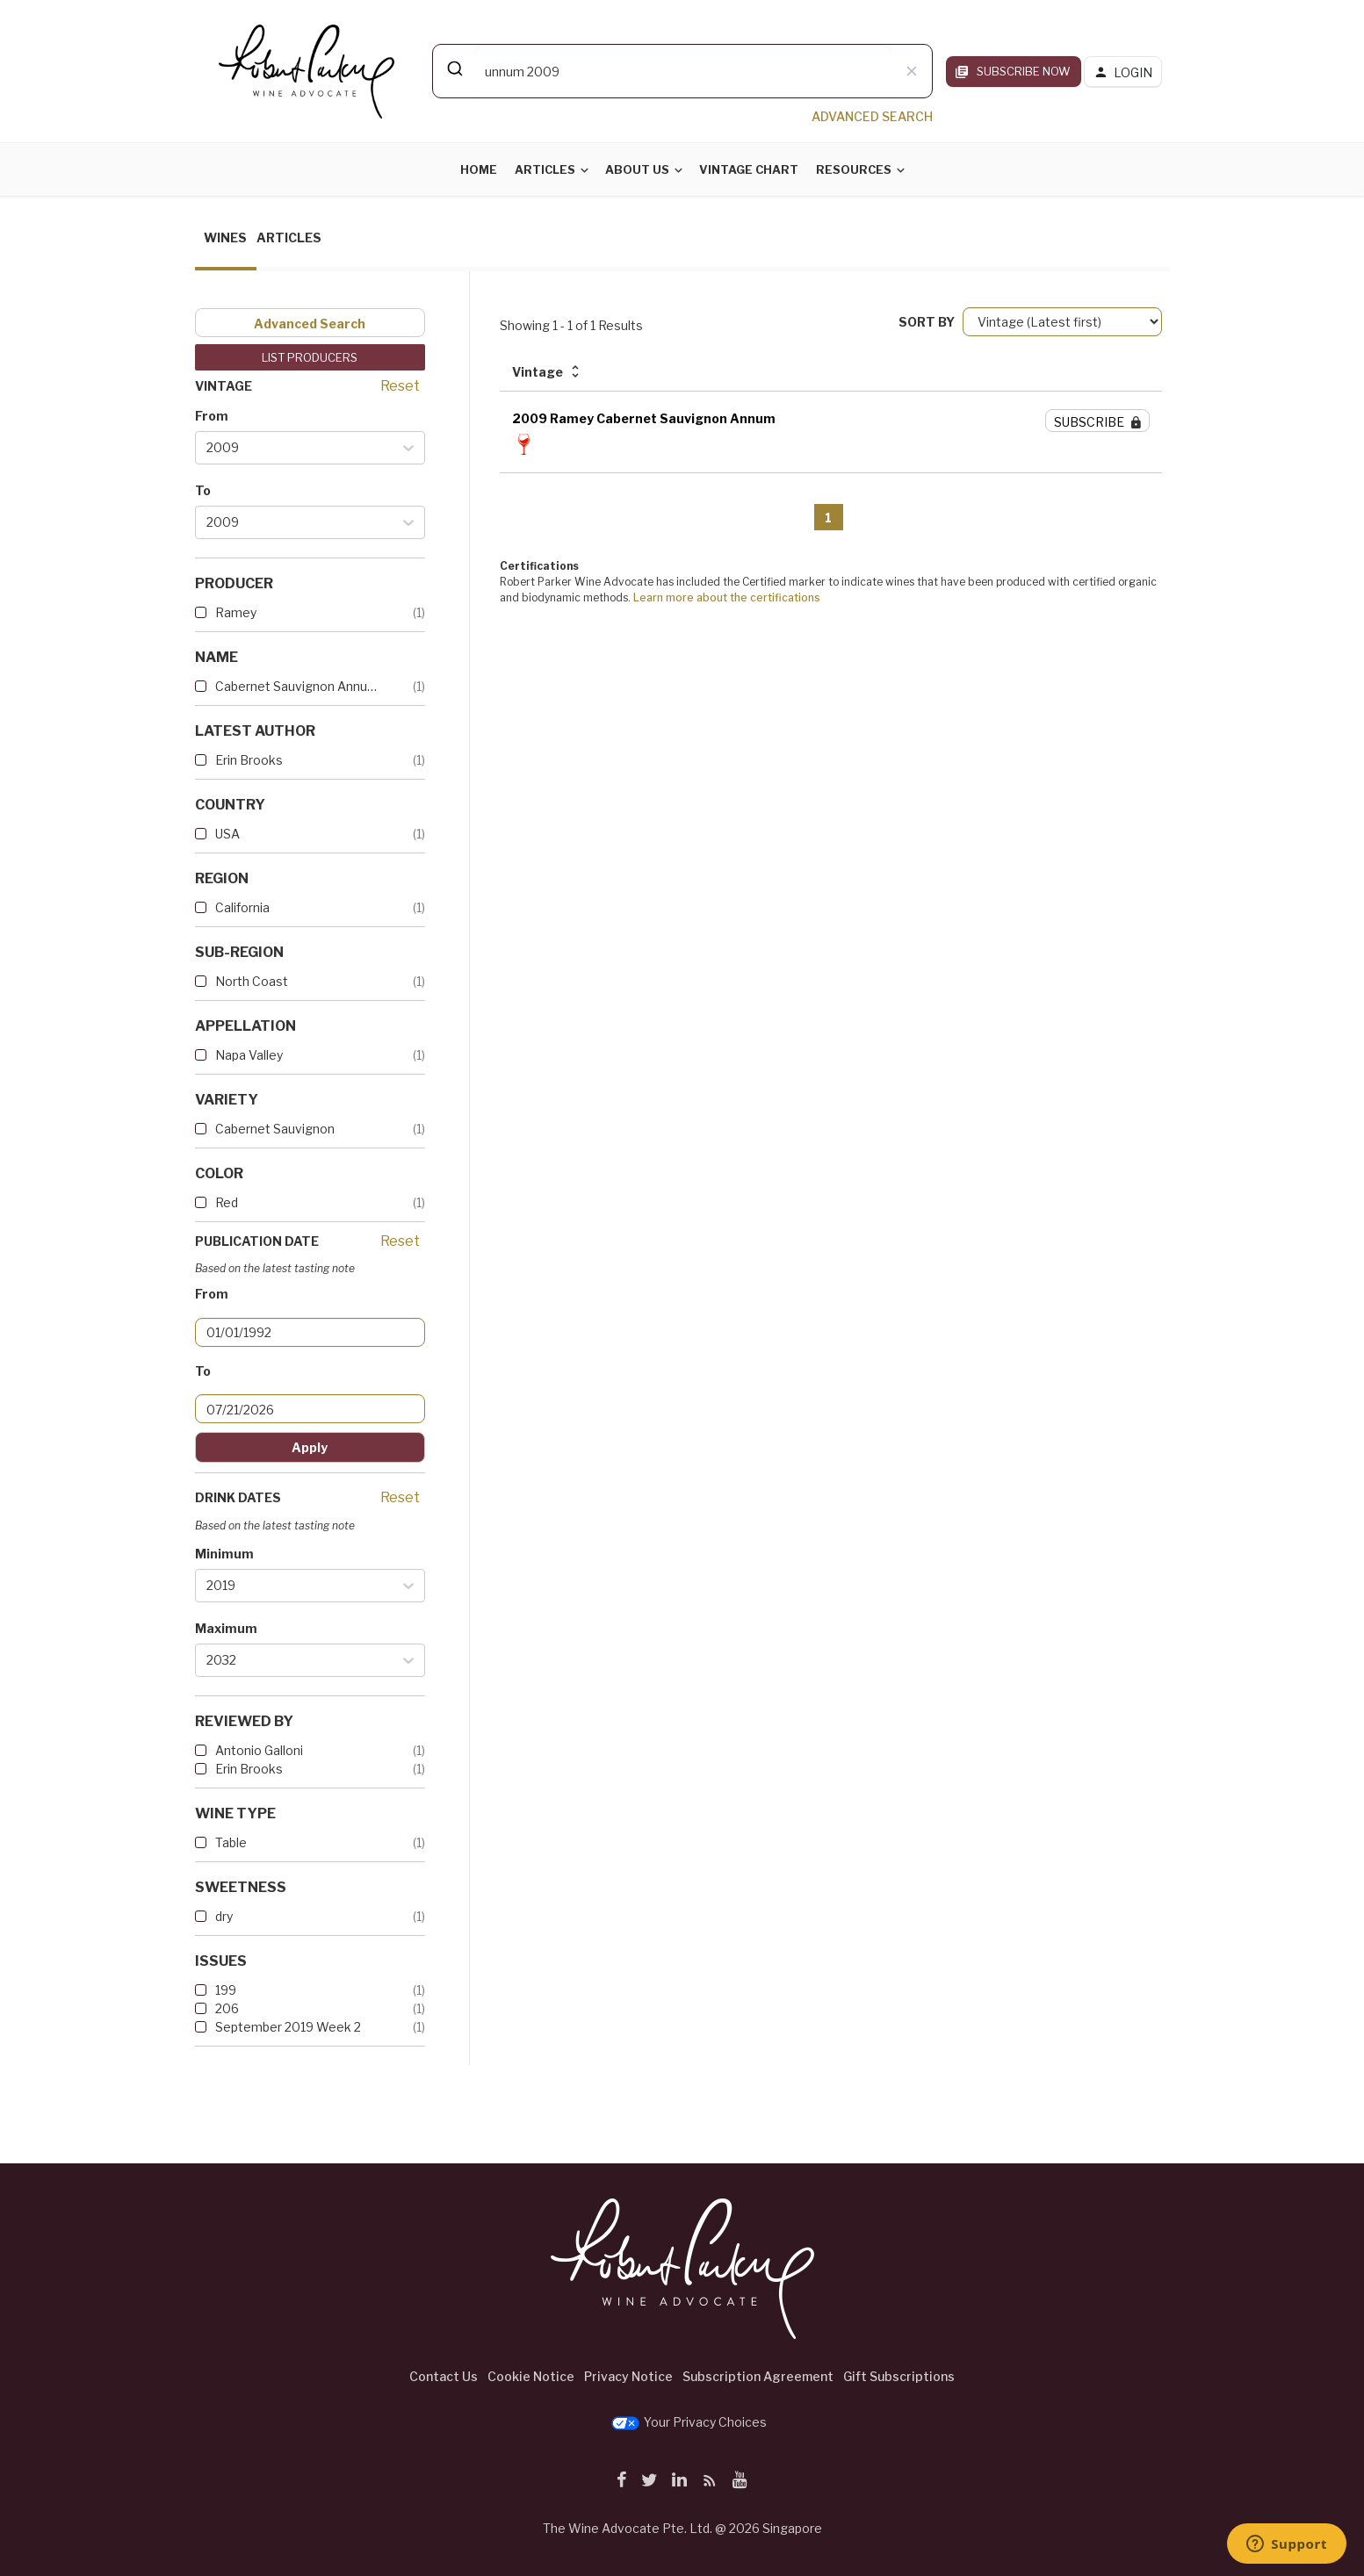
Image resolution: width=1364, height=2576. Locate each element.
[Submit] (453, 68)
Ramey (235, 612)
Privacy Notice (628, 2376)
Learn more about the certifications (726, 597)
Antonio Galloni (259, 1750)
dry (224, 1916)
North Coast (251, 981)
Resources (853, 169)
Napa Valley (249, 1054)
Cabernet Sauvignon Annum (296, 686)
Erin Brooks (249, 759)
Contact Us (443, 2376)
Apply (310, 1447)
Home (478, 169)
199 (225, 1989)
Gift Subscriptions (899, 2376)
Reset (400, 386)
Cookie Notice (530, 2376)
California (242, 907)
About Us (637, 169)
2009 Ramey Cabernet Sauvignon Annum (644, 418)
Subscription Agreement (758, 2376)
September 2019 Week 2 (288, 2026)
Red (226, 1202)
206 (227, 2008)
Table (231, 1842)
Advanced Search (309, 323)
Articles (545, 169)
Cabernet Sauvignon (275, 1128)
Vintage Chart (748, 169)
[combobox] (682, 71)
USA (227, 833)
